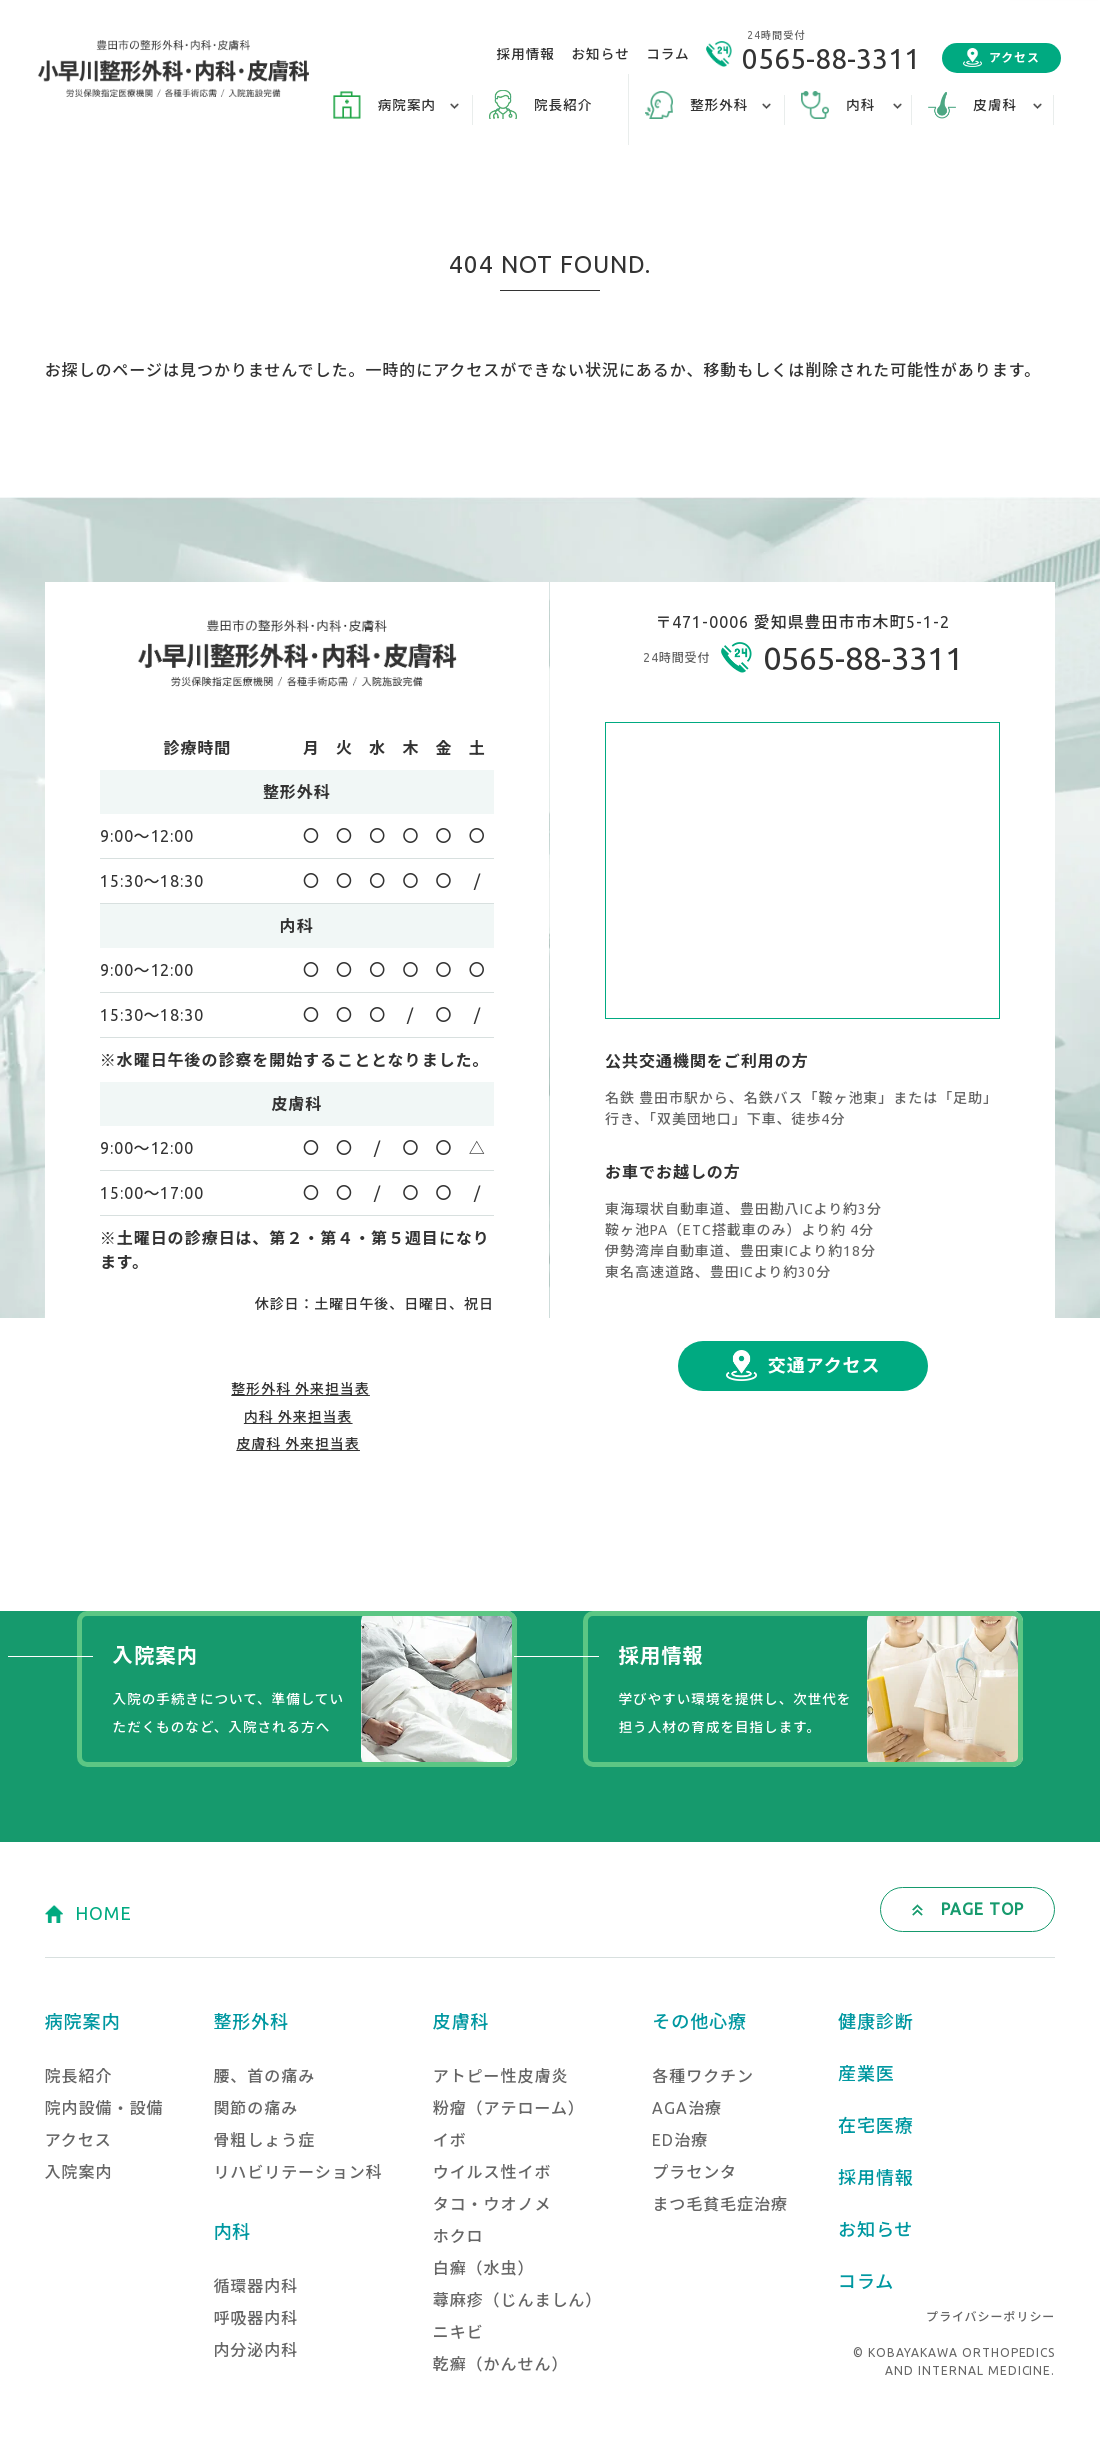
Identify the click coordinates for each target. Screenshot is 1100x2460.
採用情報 (526, 54)
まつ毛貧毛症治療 (720, 2204)
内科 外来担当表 (298, 1417)
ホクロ (458, 2236)
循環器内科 (255, 2286)
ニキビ (458, 2332)
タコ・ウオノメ (492, 2204)
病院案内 (83, 2021)
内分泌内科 (255, 2350)
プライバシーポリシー (990, 2316)
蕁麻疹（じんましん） (518, 2300)
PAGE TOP (982, 1909)
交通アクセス (824, 1365)
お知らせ (601, 54)
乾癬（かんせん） (501, 2364)
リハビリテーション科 (297, 2172)
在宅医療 (876, 2125)
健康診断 (876, 2021)
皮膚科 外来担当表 (298, 1444)
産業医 (866, 2073)
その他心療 (699, 2021)
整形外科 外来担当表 (300, 1389)
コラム (667, 54)
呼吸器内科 (255, 2318)
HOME (103, 1913)
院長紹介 (563, 105)
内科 (232, 2231)
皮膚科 (461, 2021)
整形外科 (251, 2021)
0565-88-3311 (831, 58)
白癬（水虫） (484, 2268)
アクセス (1014, 57)
